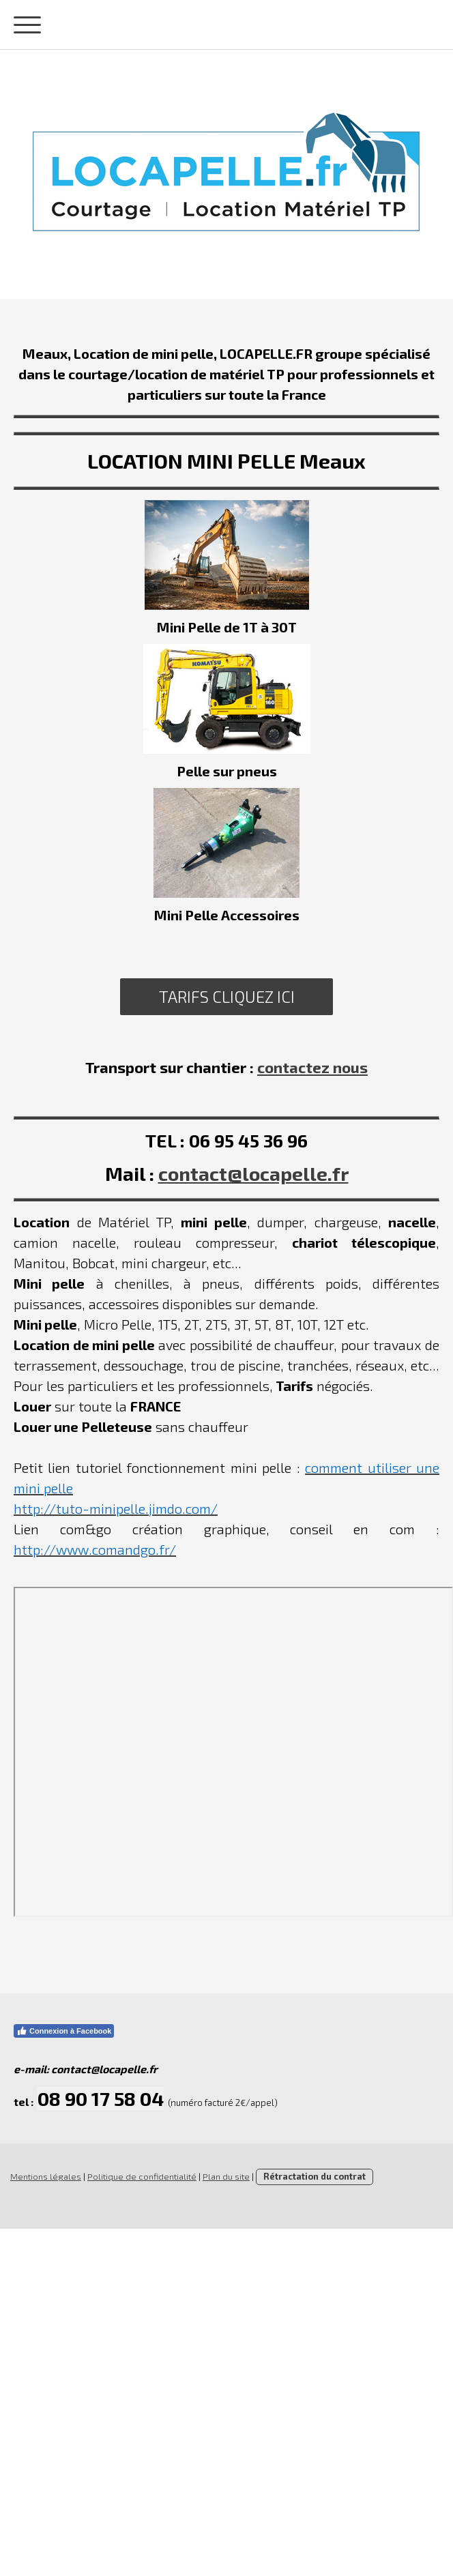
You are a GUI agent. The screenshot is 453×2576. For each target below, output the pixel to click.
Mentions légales (45, 2176)
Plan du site (226, 2176)
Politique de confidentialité (141, 2176)
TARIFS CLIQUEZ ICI (227, 996)
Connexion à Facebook (63, 2030)
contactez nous (312, 1067)
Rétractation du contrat (314, 2176)
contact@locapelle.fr (253, 1173)
